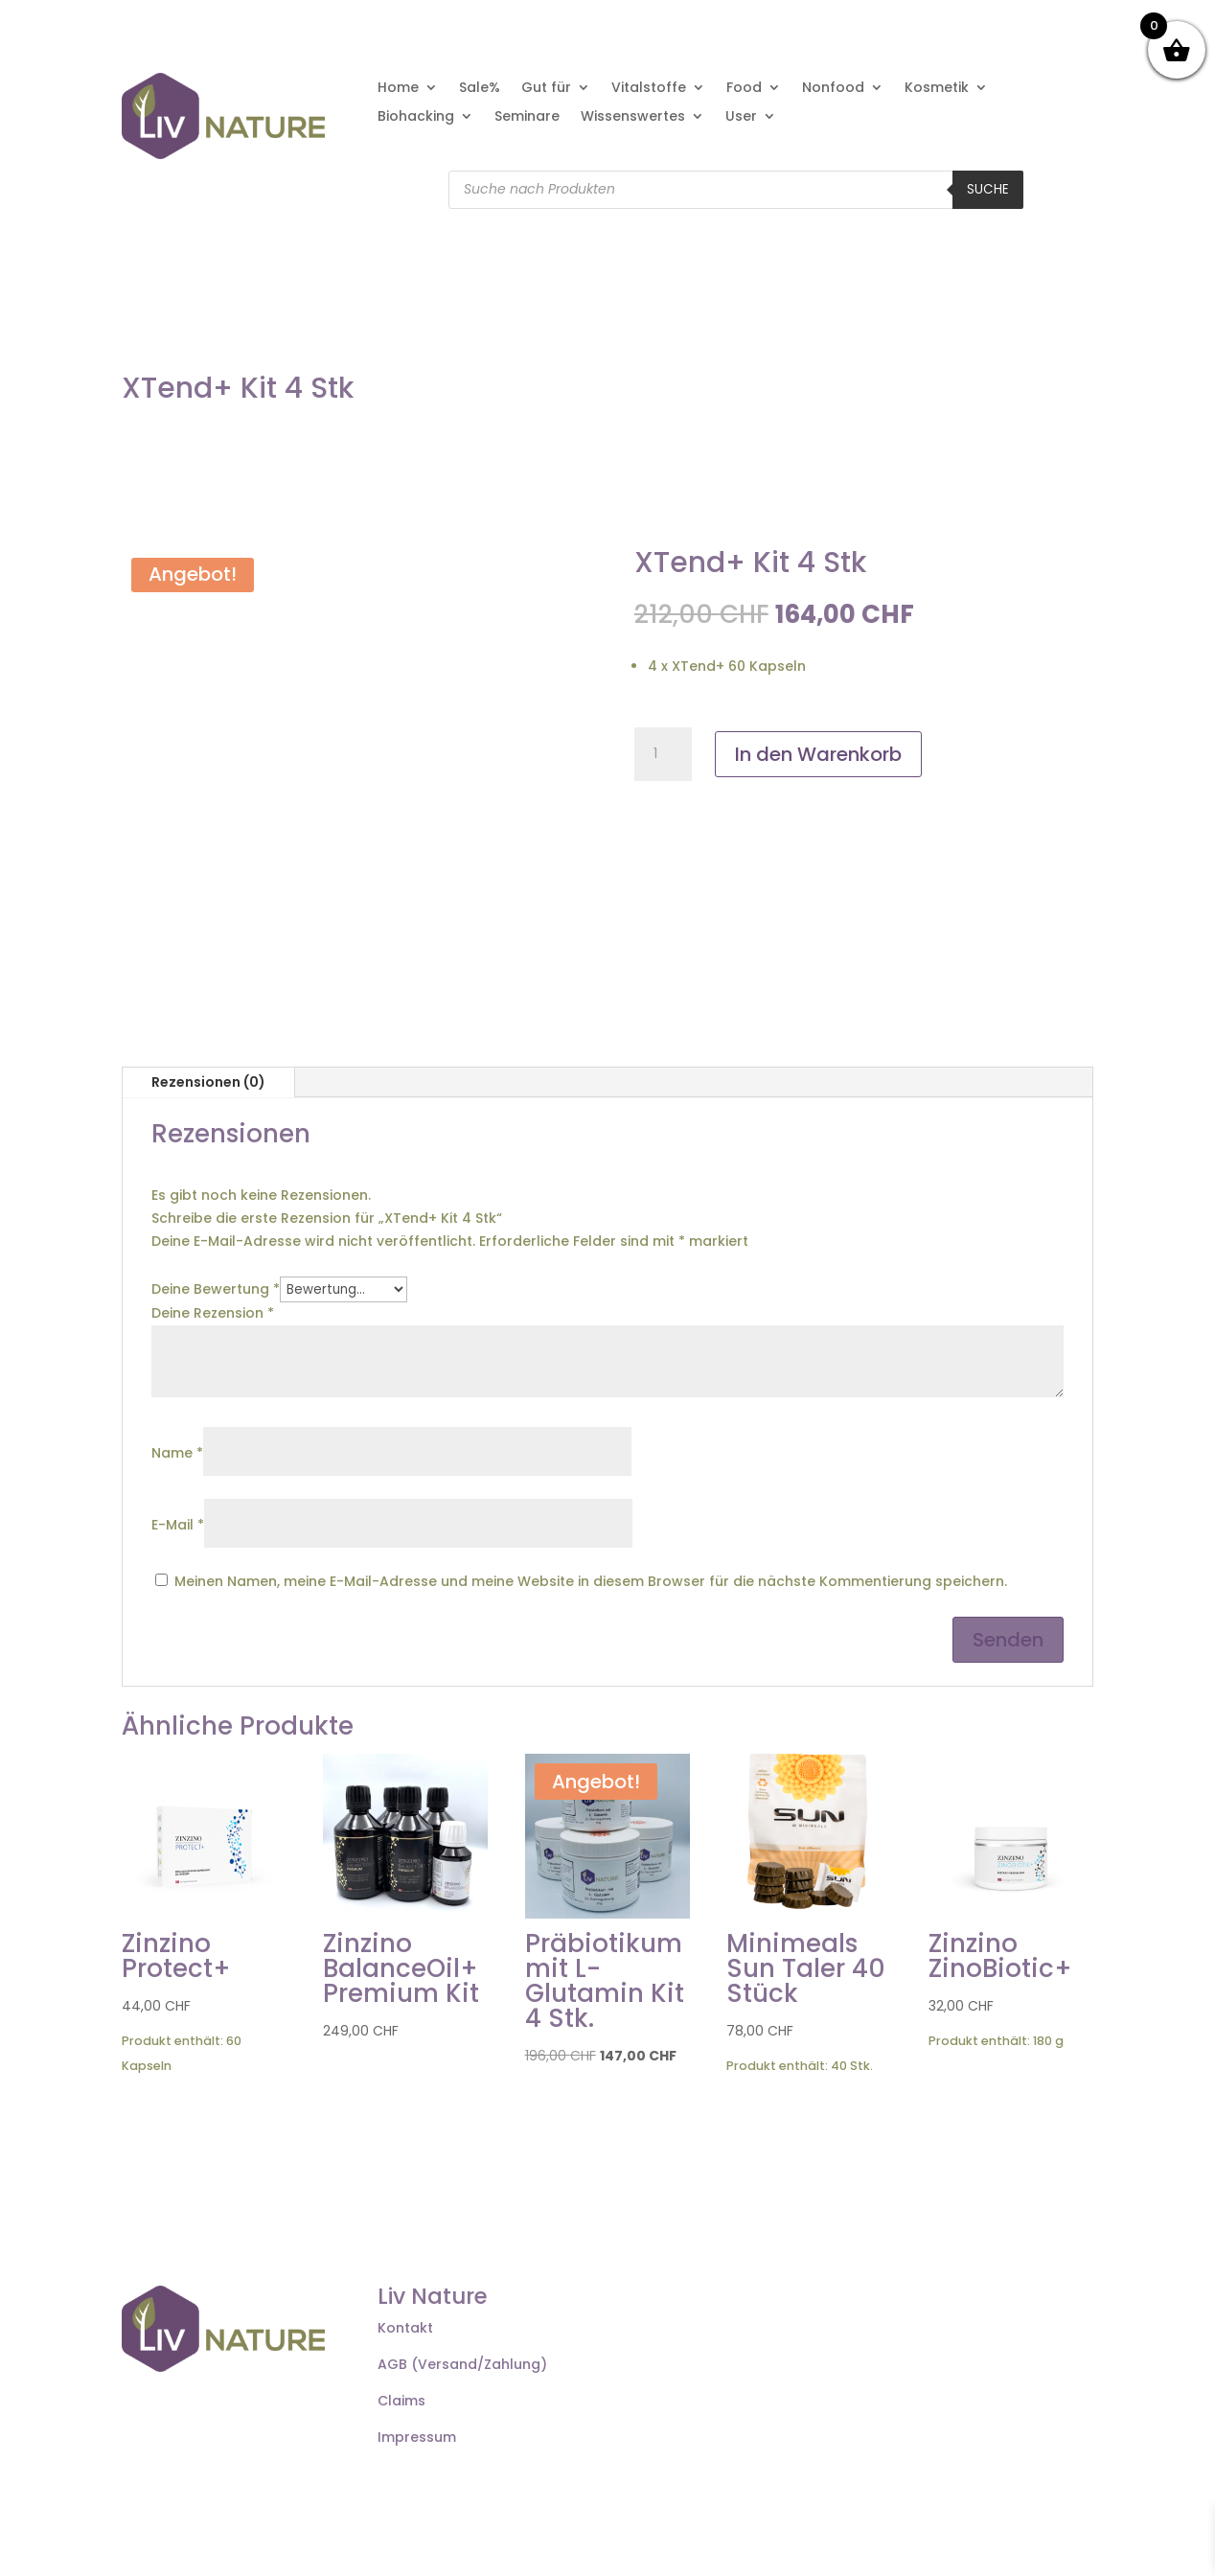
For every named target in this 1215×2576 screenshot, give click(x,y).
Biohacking (416, 117)
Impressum (417, 2437)
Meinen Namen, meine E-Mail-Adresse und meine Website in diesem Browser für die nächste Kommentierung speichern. (590, 1581)
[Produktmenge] (663, 754)
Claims (401, 2400)
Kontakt (405, 2327)
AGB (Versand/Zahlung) (462, 2364)
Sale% (479, 88)
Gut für (546, 88)
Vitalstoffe (648, 88)
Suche (988, 189)
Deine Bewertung (215, 1289)
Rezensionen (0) (208, 1082)
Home (398, 88)
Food (744, 88)
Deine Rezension (212, 1312)
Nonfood (833, 88)
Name (177, 1452)
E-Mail (177, 1524)
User (741, 117)
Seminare (527, 117)
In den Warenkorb (818, 754)
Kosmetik (937, 88)
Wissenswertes (633, 117)
